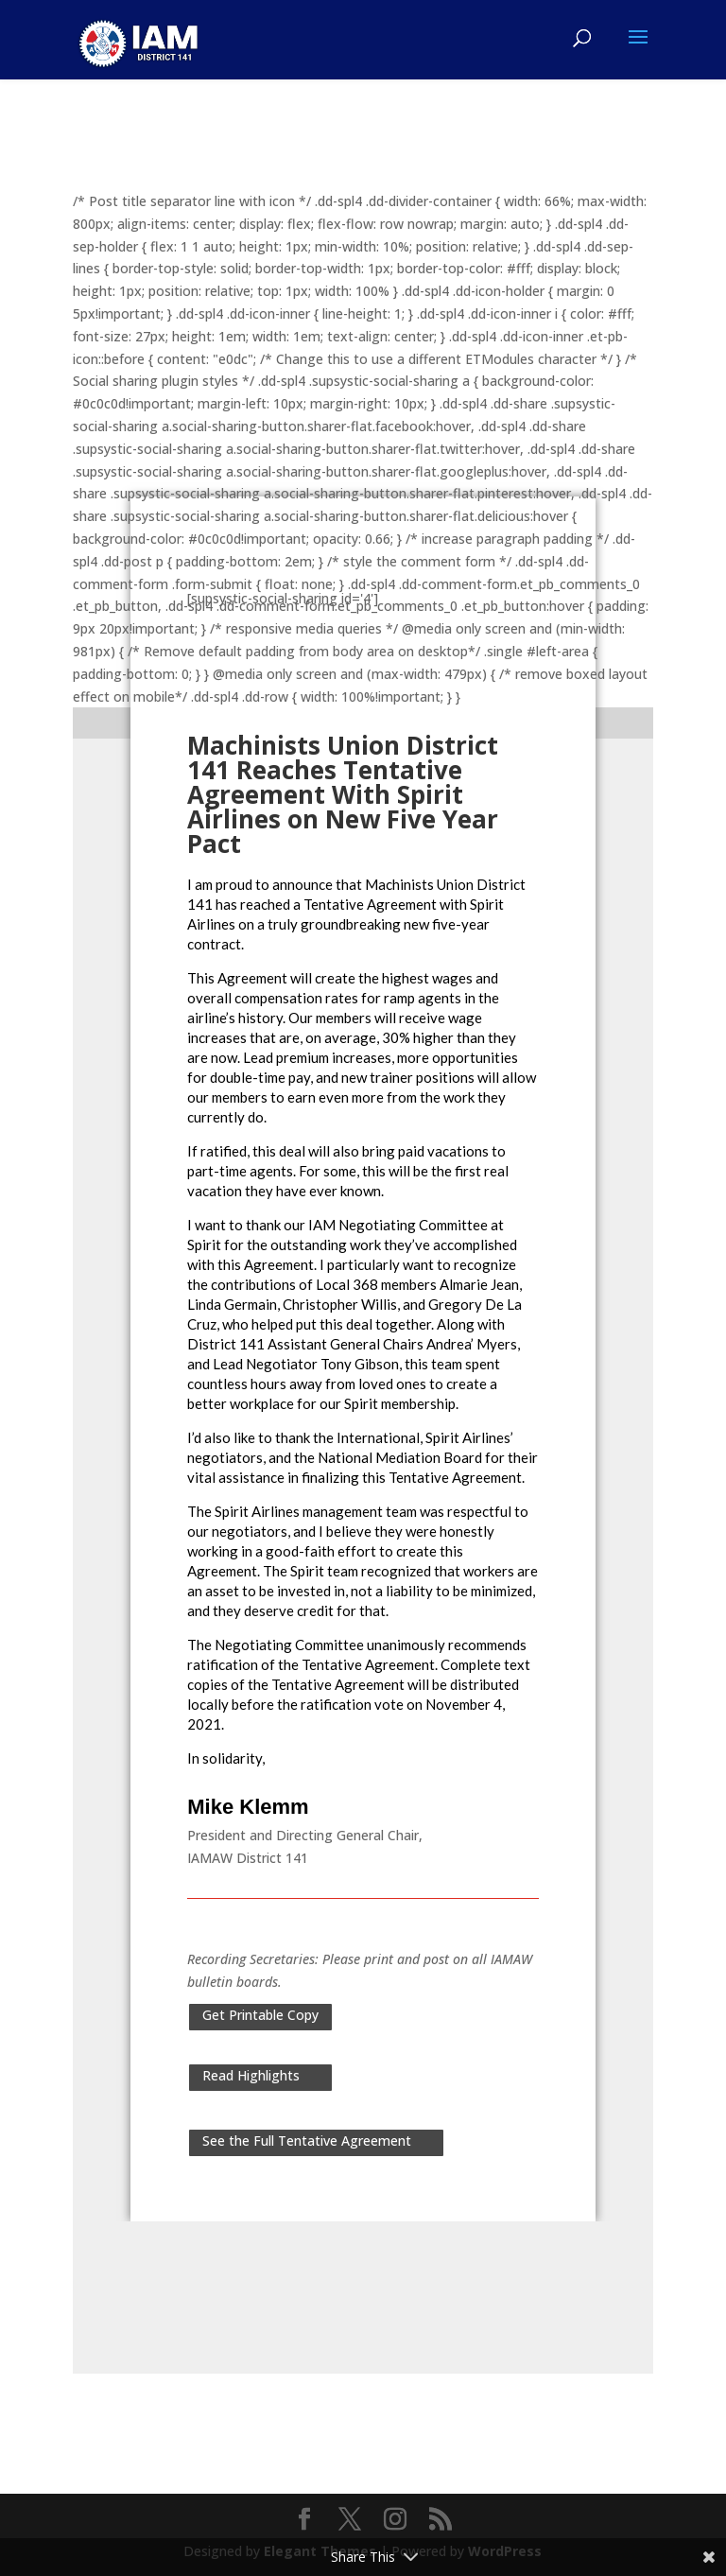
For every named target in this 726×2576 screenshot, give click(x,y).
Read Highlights (251, 2075)
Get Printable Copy (260, 2015)
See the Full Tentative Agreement (306, 2141)
